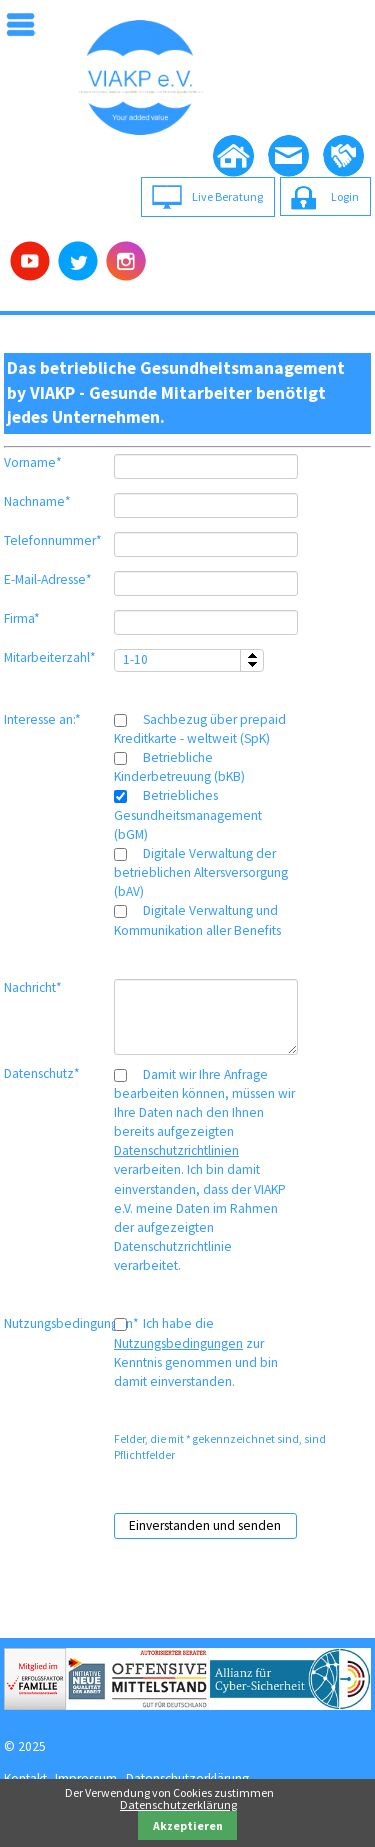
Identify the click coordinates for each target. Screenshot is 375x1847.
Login (345, 196)
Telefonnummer (53, 540)
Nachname (37, 501)
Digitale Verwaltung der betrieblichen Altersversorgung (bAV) (201, 872)
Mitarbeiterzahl (50, 657)
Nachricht (33, 987)
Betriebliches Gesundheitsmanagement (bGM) (188, 814)
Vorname (33, 462)
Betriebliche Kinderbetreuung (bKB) (179, 767)
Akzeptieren (188, 1825)
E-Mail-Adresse (48, 579)
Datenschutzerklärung (178, 1804)
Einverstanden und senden (205, 1525)
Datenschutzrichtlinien (176, 1150)
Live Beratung (227, 196)
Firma (32, 618)
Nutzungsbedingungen (178, 1343)
